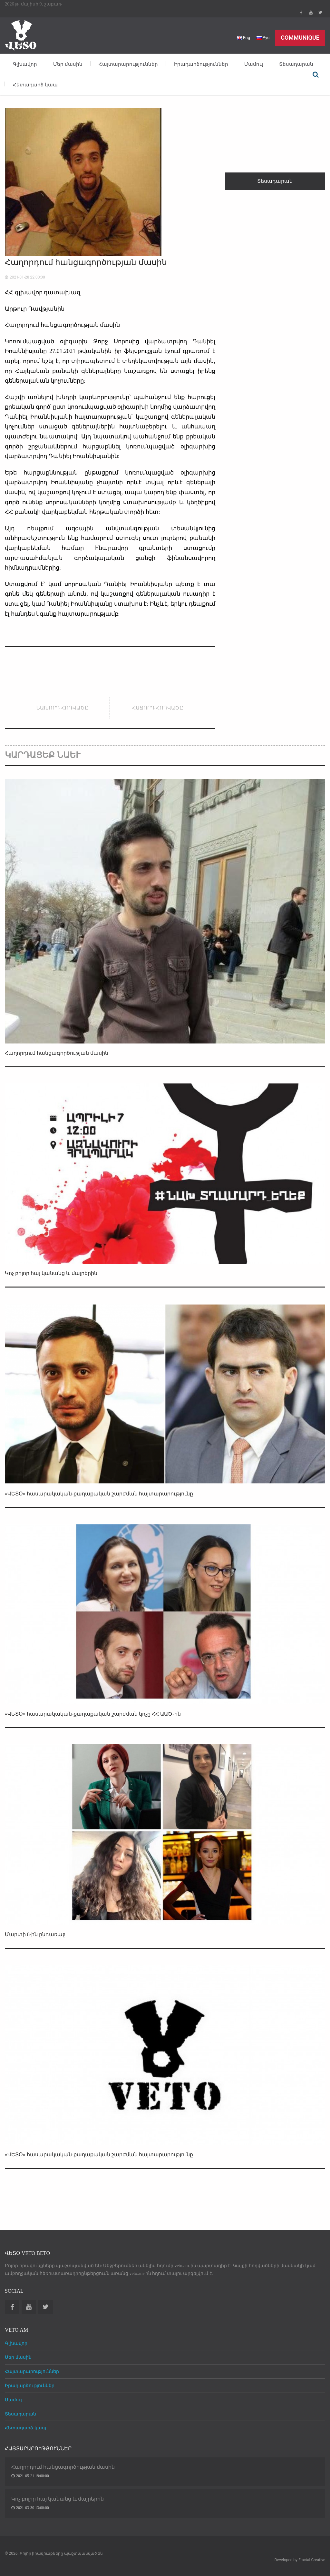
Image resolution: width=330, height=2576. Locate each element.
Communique (300, 37)
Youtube (310, 12)
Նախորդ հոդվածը (62, 707)
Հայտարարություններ (128, 64)
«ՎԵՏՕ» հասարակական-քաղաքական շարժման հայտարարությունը (99, 1493)
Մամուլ (253, 64)
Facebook (301, 12)
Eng (243, 37)
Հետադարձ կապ (35, 85)
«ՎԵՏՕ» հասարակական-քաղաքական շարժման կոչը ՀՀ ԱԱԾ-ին (93, 1714)
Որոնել (315, 74)
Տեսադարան (296, 64)
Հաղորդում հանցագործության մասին (56, 1053)
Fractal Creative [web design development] (311, 2560)
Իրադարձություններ (201, 64)
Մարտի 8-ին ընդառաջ (35, 1934)
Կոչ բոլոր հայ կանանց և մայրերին (51, 1273)
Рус (263, 37)
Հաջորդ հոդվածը (157, 707)
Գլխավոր (25, 64)
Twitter (320, 12)
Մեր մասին (67, 64)
